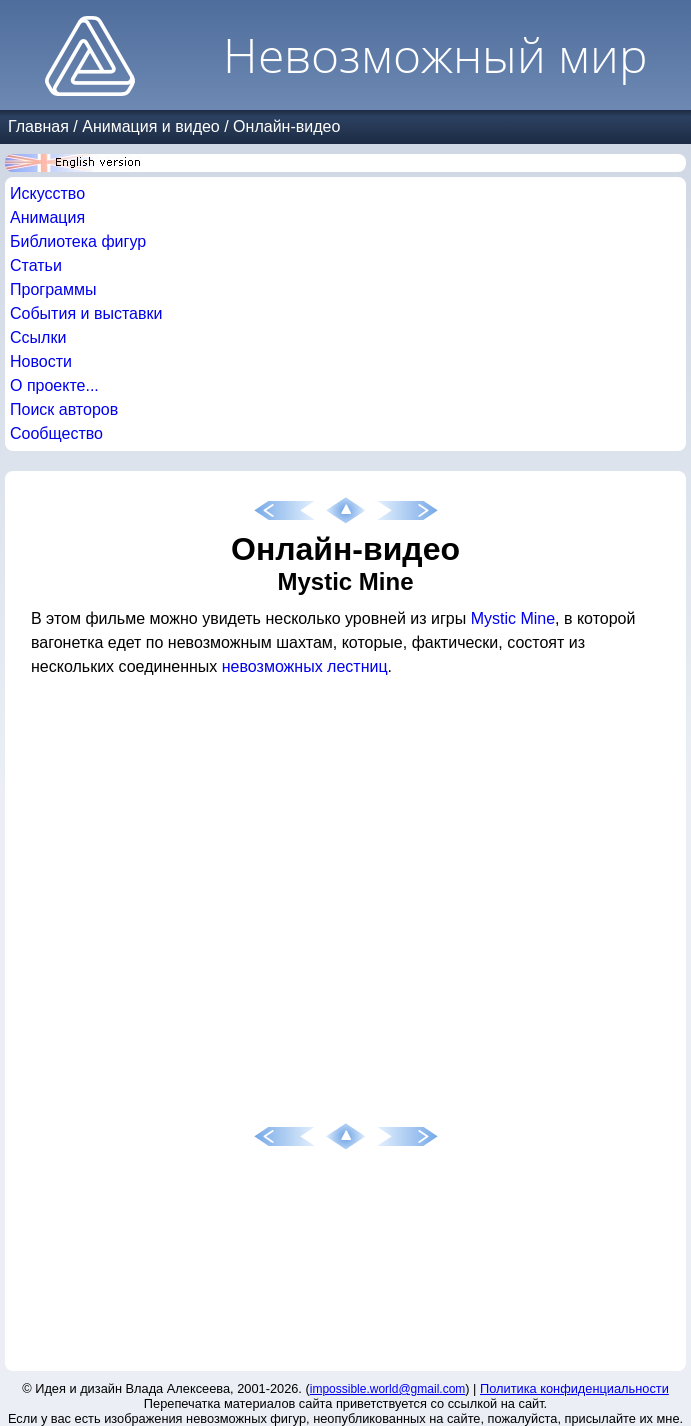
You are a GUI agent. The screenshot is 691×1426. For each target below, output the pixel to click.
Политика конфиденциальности (574, 1388)
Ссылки (38, 337)
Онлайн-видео (286, 126)
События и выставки (86, 313)
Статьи (36, 265)
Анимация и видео (151, 126)
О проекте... (54, 385)
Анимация (47, 217)
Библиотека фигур (78, 241)
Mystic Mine (513, 618)
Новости (41, 361)
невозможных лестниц (305, 666)
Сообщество (56, 433)
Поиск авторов (64, 409)
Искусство (47, 193)
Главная (38, 126)
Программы (53, 289)
